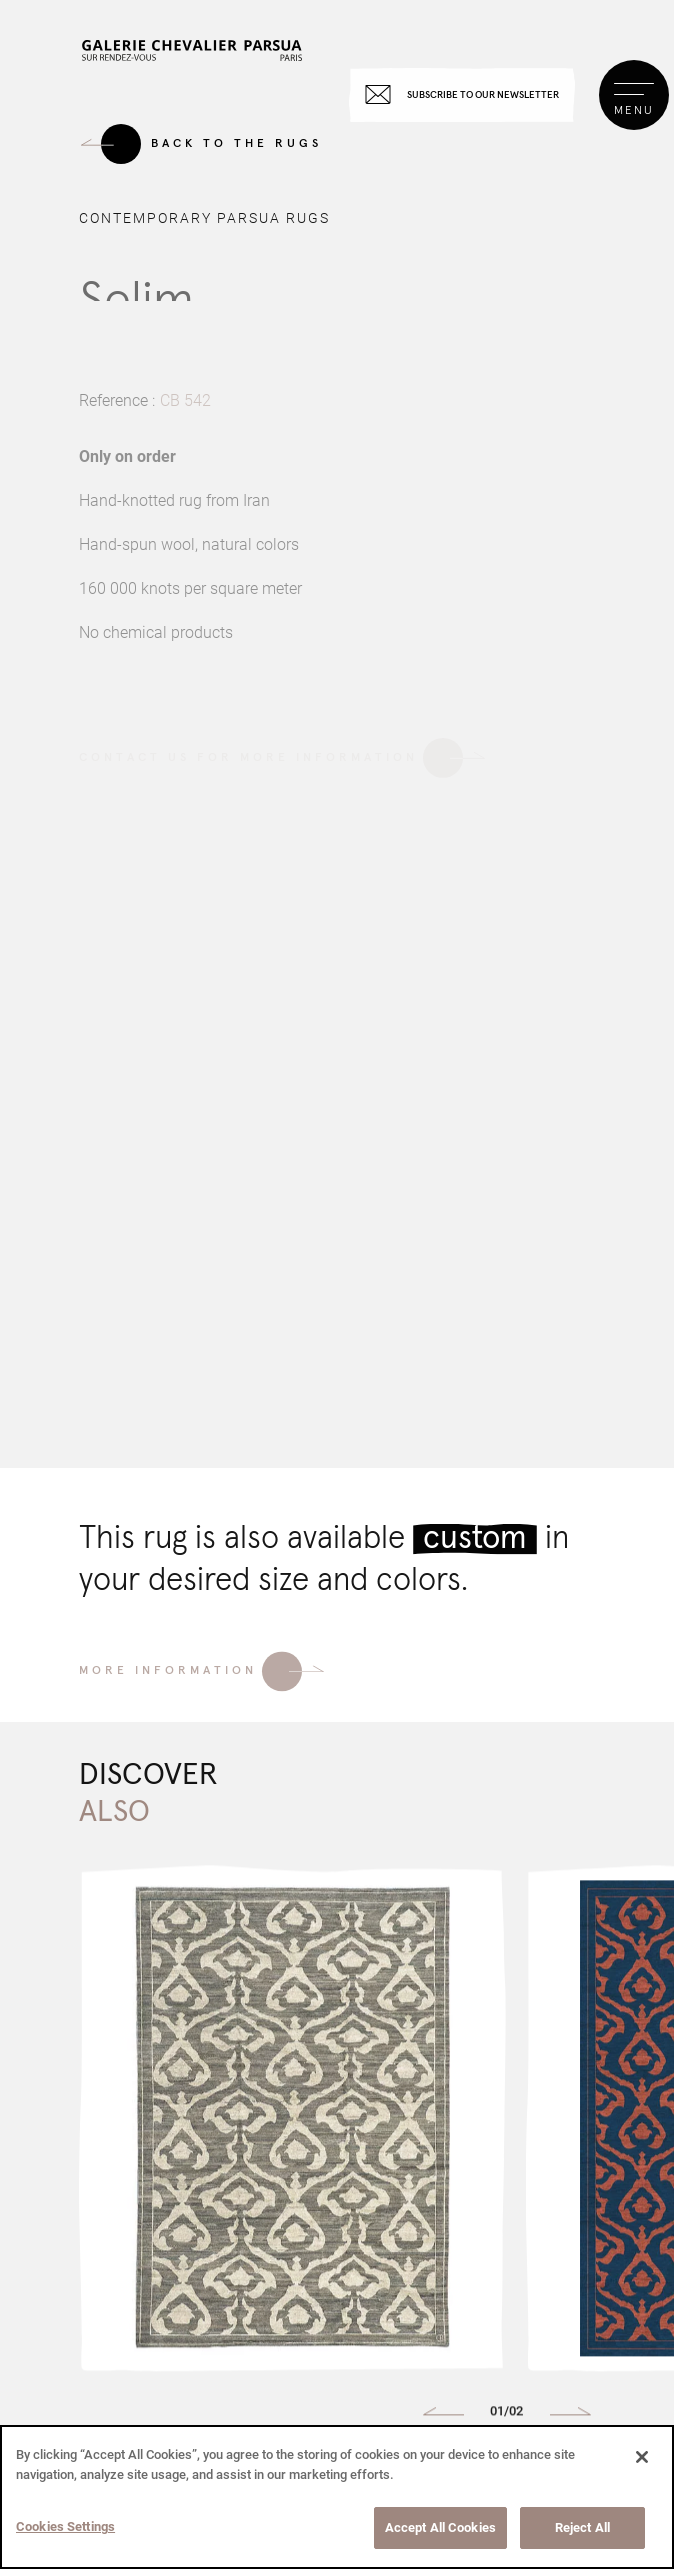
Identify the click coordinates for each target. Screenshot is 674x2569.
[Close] (642, 2457)
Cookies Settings (65, 2526)
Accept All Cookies (440, 2527)
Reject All (582, 2527)
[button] (443, 2418)
